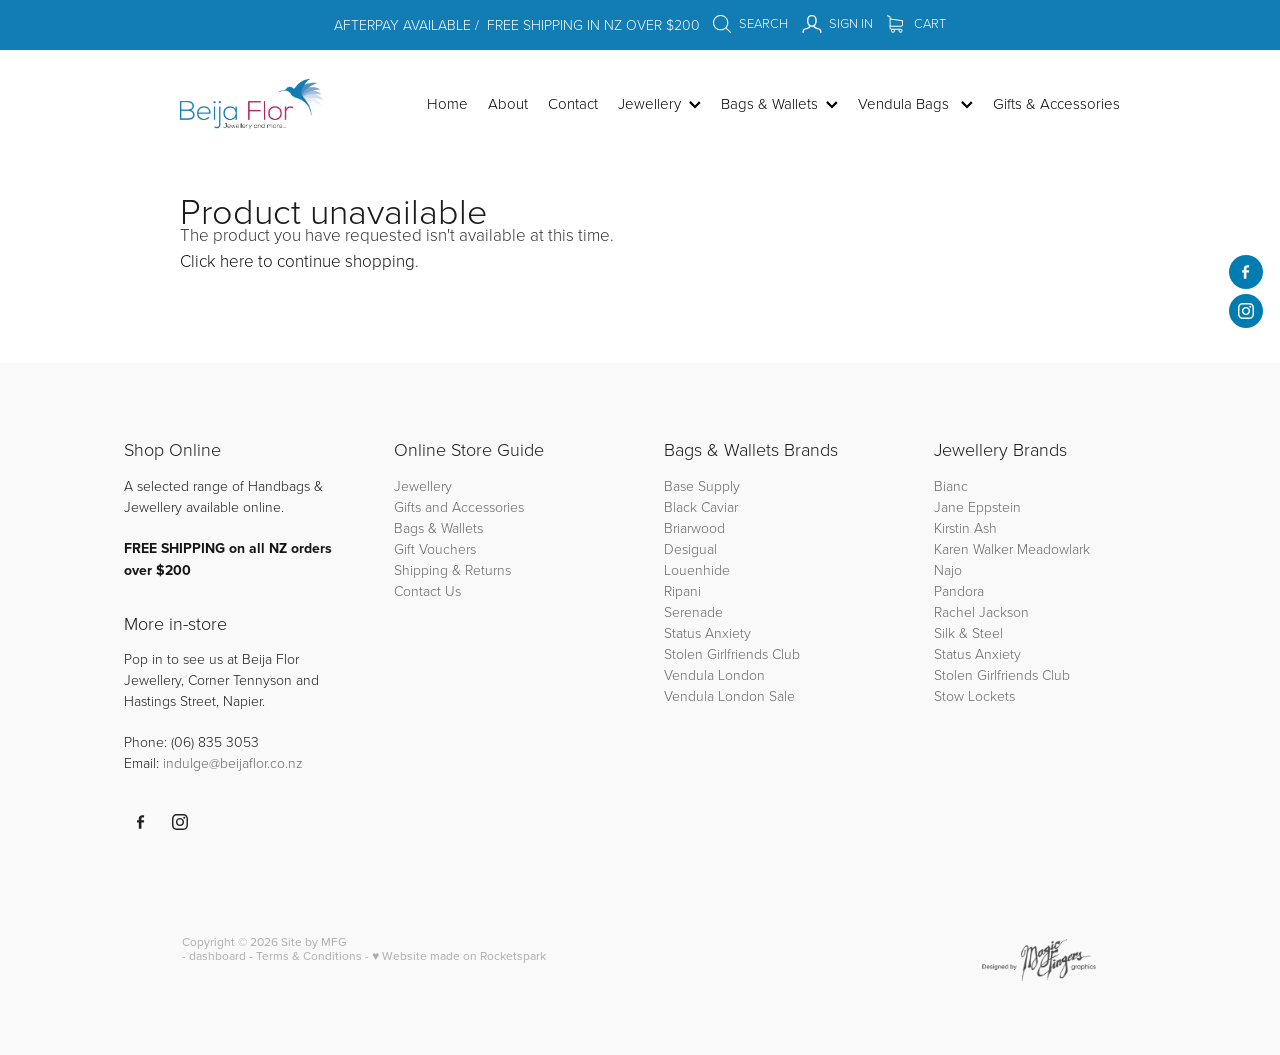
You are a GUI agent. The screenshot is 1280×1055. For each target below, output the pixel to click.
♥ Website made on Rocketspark (459, 955)
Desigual (690, 548)
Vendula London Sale (729, 695)
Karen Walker (973, 548)
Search (750, 23)
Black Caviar (701, 506)
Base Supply (702, 485)
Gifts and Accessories (459, 506)
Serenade (693, 611)
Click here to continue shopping (297, 260)
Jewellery (423, 485)
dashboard (217, 955)
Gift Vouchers (435, 548)
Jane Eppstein (979, 506)
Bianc (953, 485)
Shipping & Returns (452, 569)
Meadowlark (1053, 548)
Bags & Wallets (438, 527)
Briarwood (694, 527)
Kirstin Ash (965, 527)
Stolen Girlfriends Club (732, 653)
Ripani (682, 590)
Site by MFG (314, 941)
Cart (916, 23)
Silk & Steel (968, 632)
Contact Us (427, 590)
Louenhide (697, 569)
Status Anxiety (707, 632)
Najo (948, 569)
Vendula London (714, 674)
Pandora (959, 590)
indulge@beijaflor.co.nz (233, 762)
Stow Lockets (974, 695)
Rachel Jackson (981, 611)
